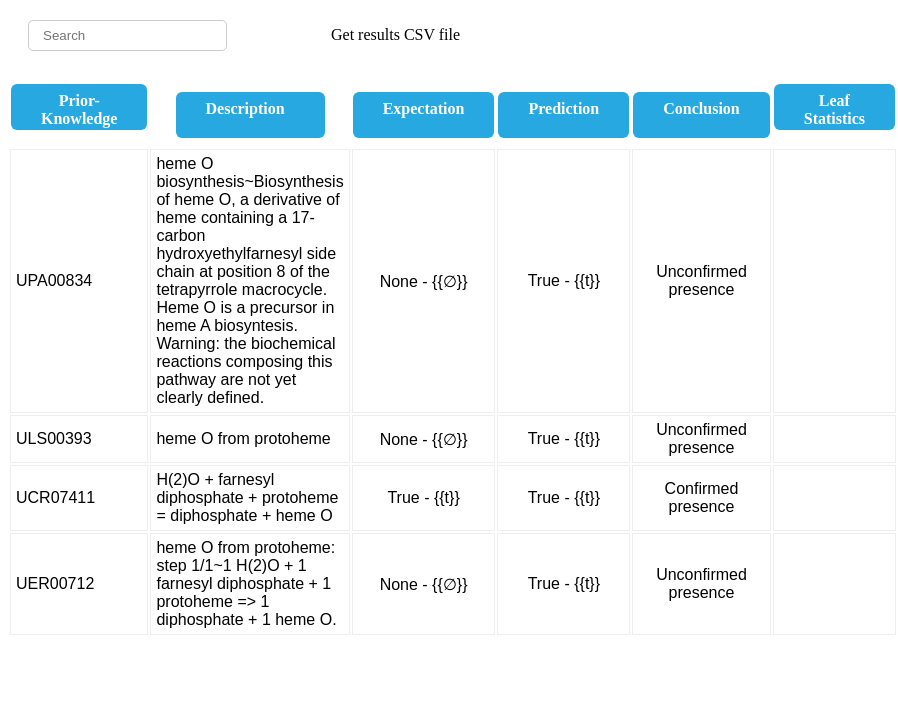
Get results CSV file (395, 34)
